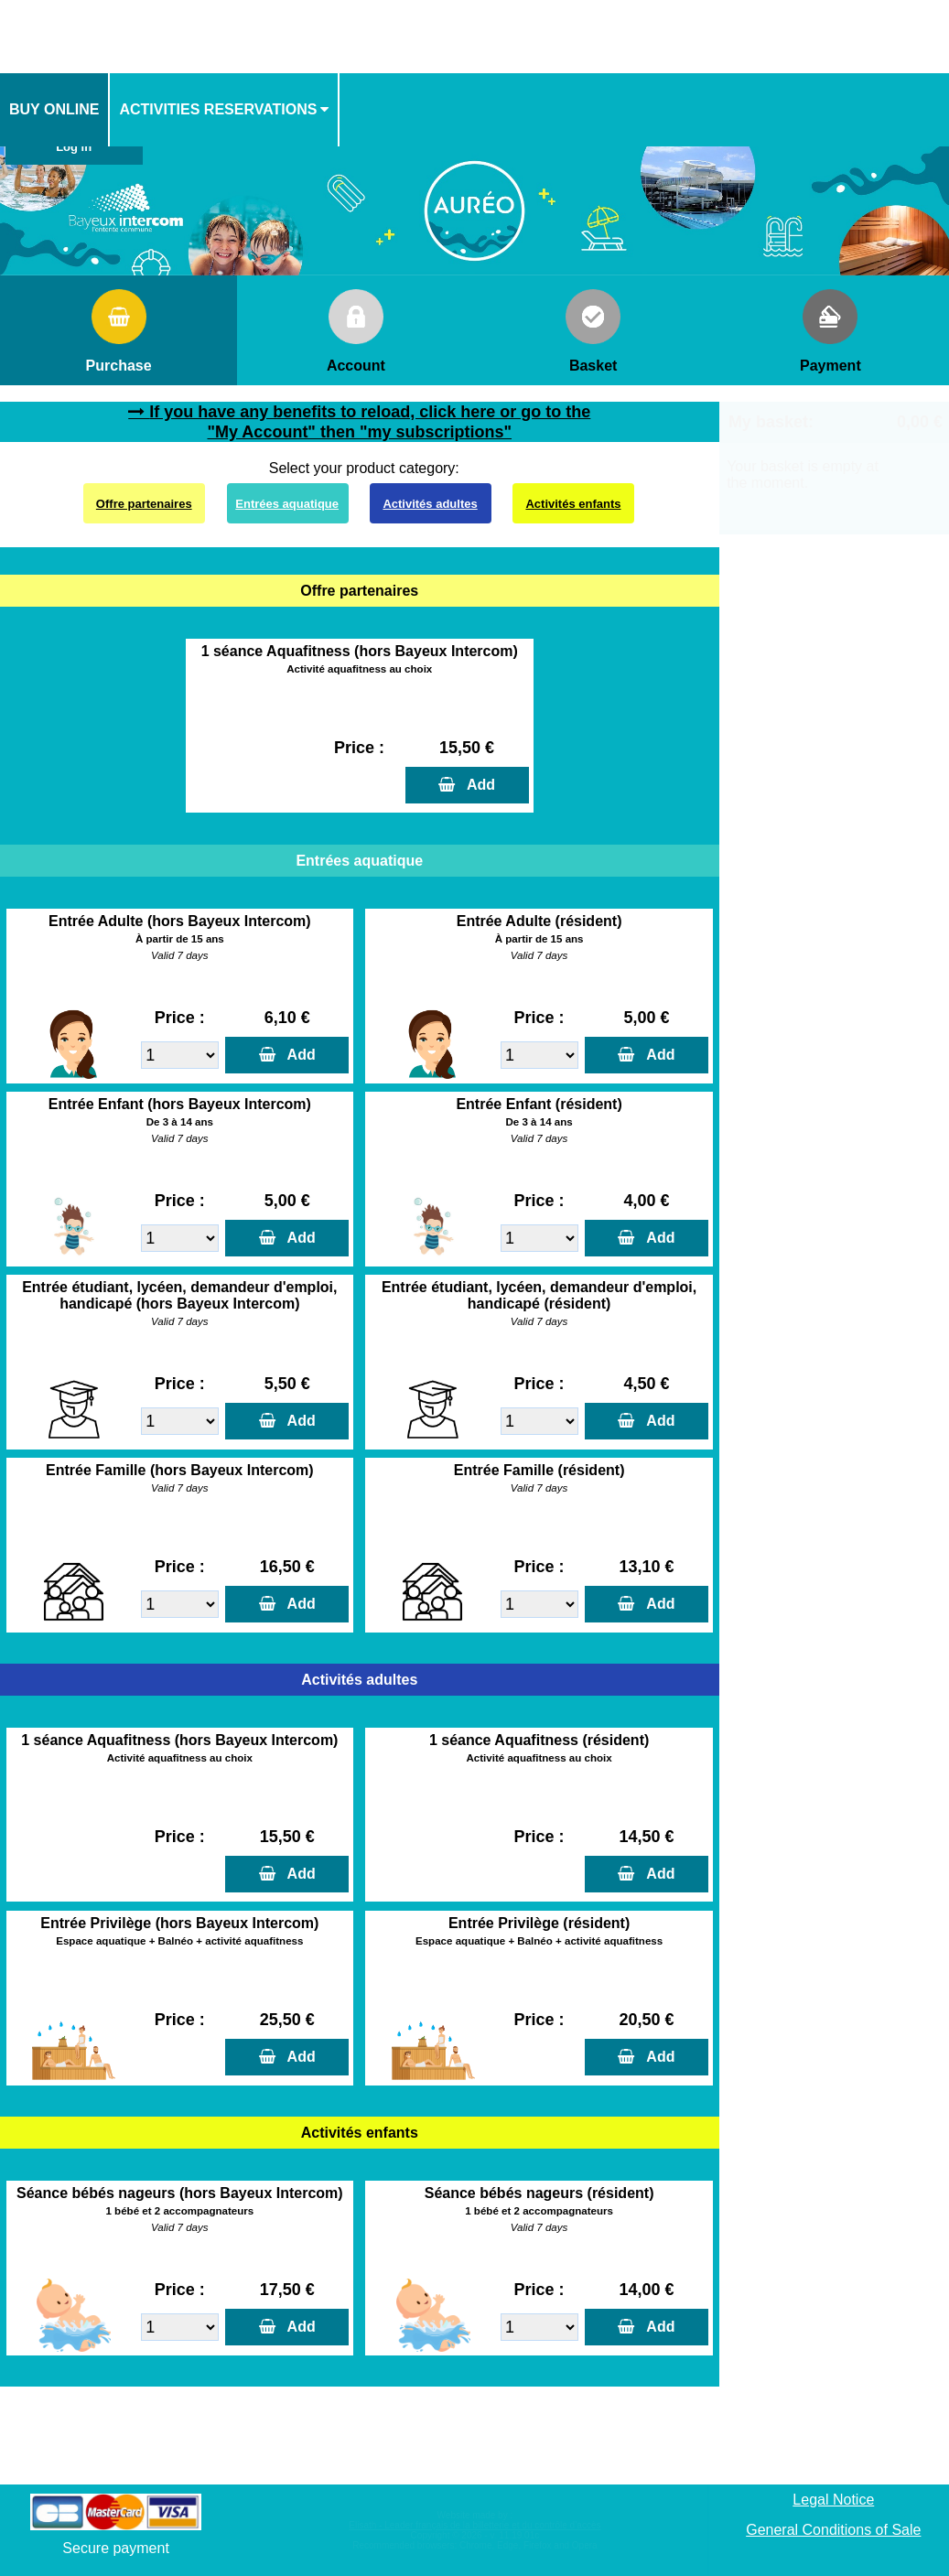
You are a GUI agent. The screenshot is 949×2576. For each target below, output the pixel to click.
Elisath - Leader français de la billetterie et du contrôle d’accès (474, 2525)
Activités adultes (430, 504)
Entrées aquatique (287, 504)
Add (476, 784)
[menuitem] (55, 109)
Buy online (54, 109)
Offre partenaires (144, 504)
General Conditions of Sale (833, 2530)
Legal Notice (833, 2499)
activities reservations (218, 109)
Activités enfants (572, 504)
